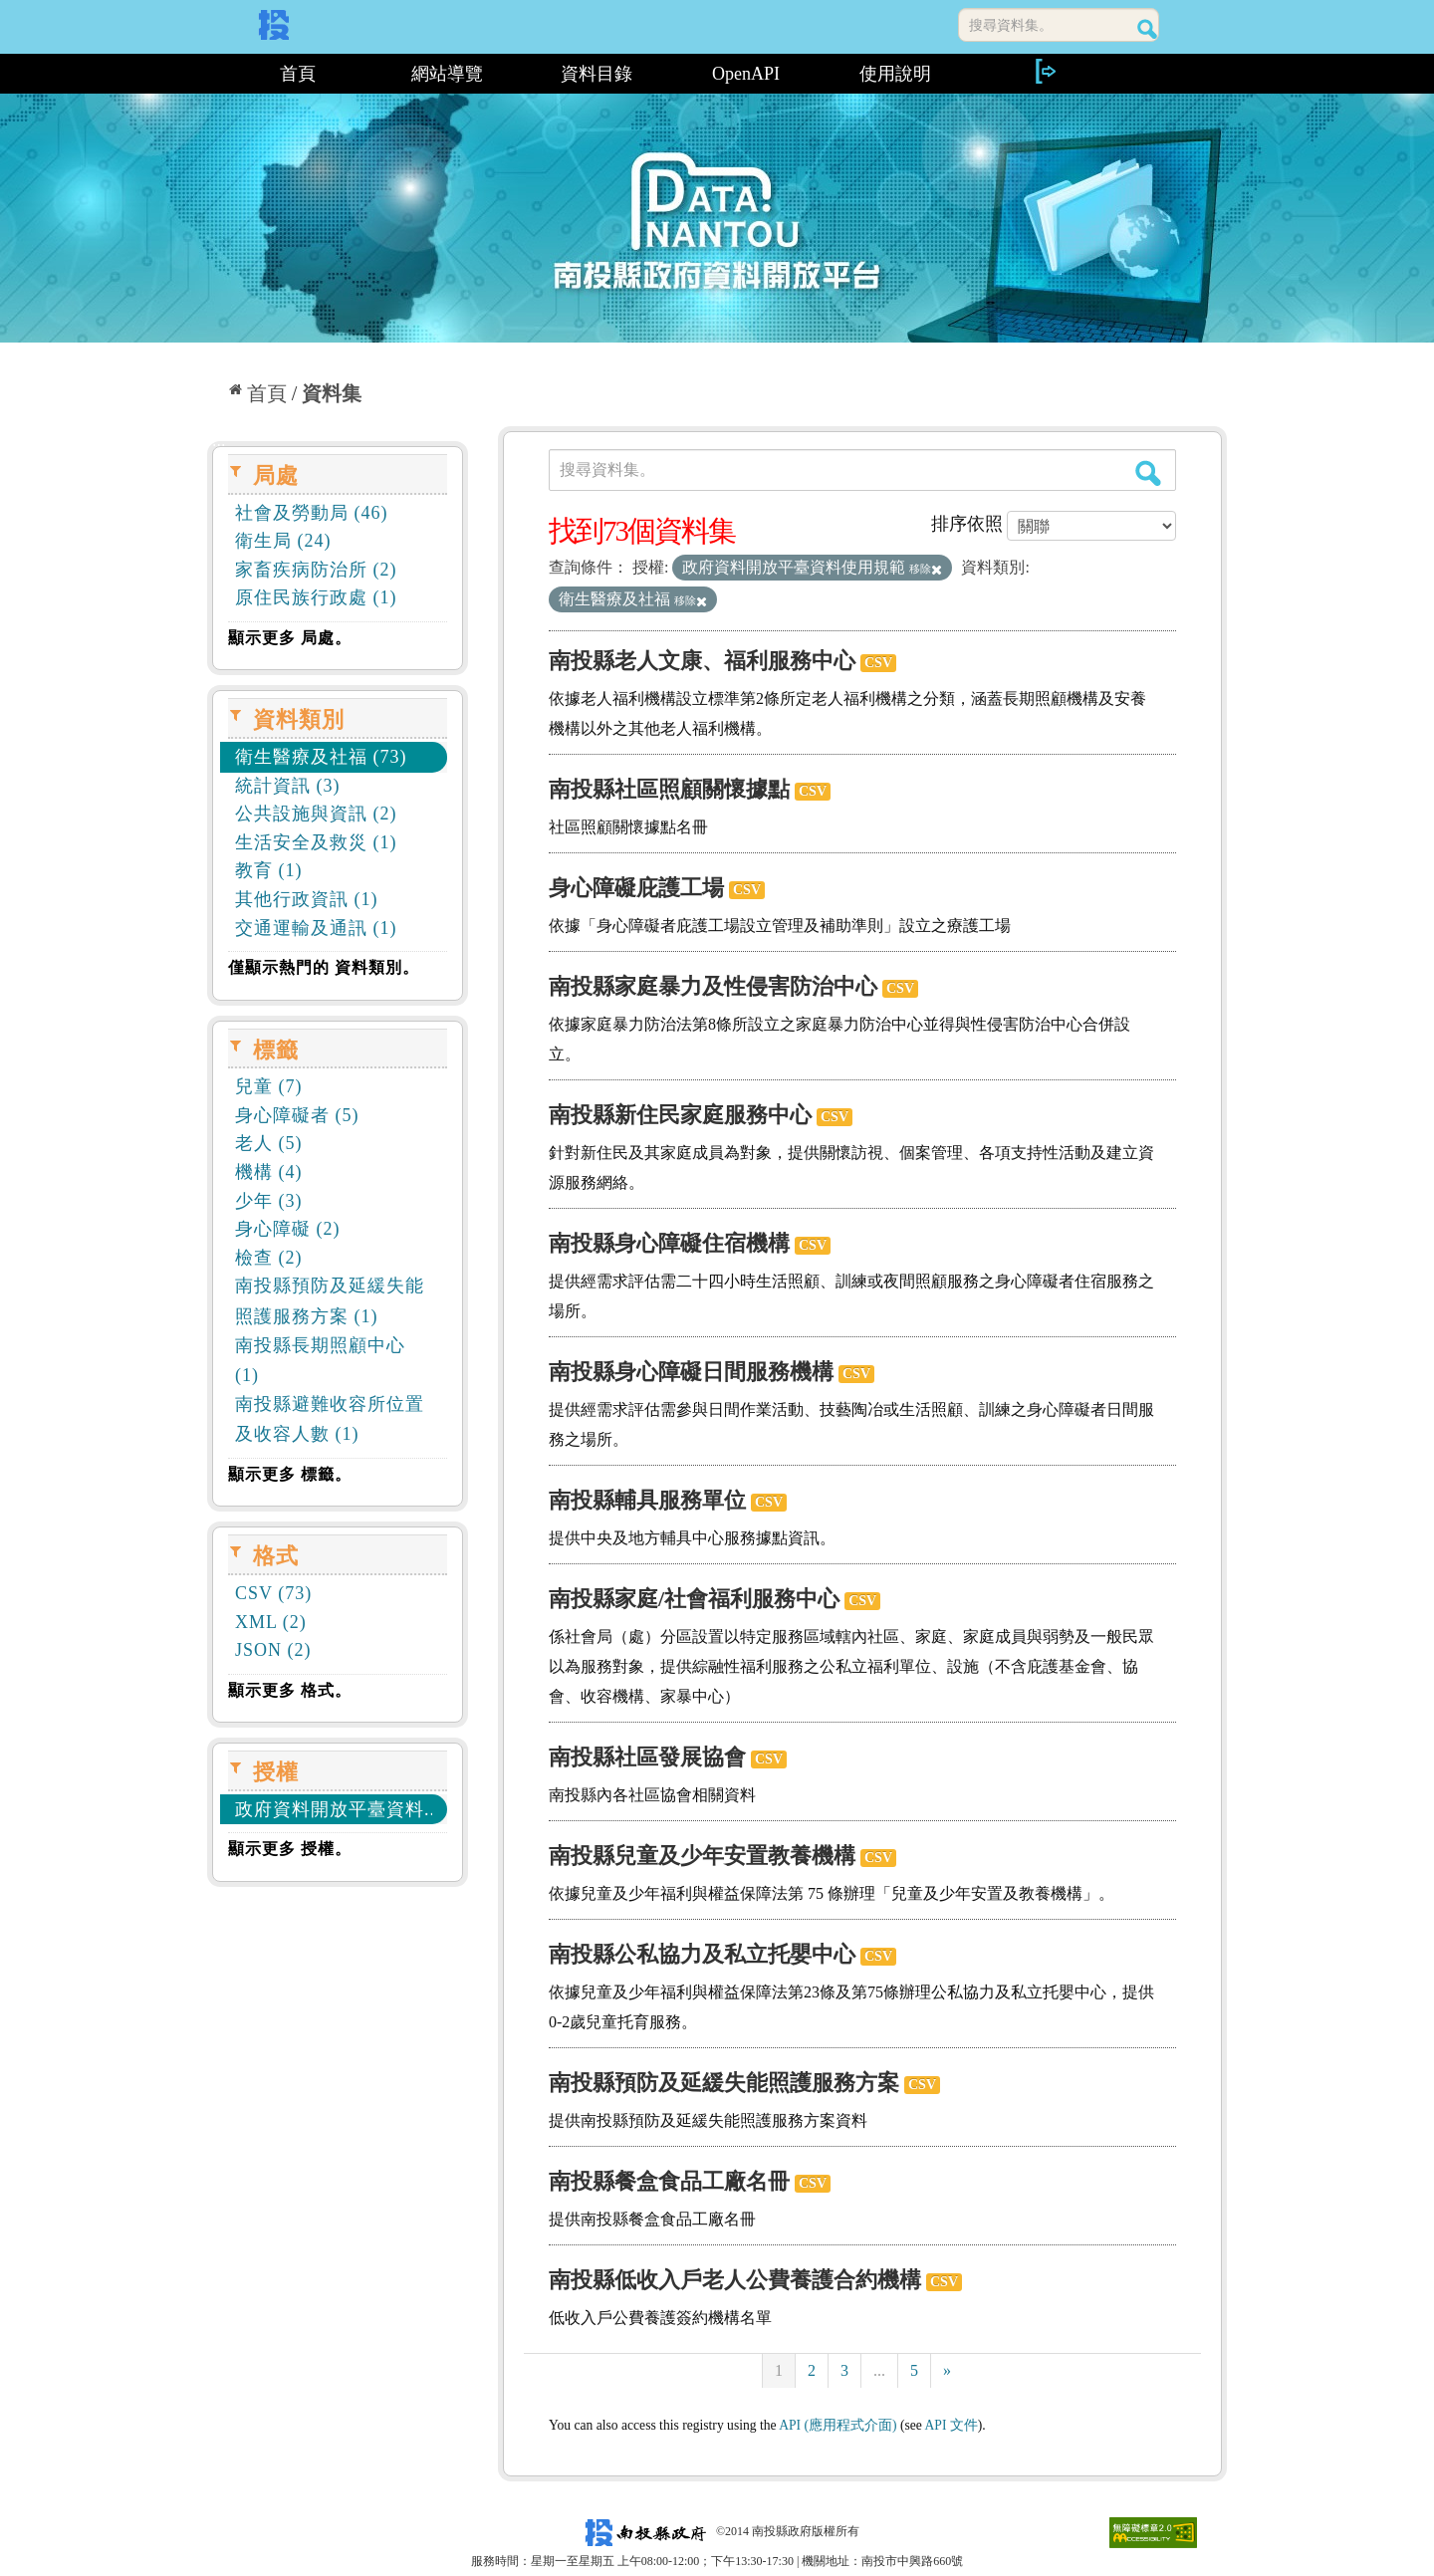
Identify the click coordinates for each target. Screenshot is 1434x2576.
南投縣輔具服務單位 (647, 1500)
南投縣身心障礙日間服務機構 (691, 1371)
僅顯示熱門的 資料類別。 (323, 967)
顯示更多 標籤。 (290, 1474)
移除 (925, 569)
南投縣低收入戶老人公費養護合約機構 (735, 2279)
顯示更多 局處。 (290, 637)
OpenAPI (746, 74)
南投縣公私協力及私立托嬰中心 (702, 1954)
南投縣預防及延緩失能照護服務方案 (724, 2082)
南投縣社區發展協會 (647, 1757)
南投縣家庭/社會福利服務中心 (694, 1598)
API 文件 (951, 2425)
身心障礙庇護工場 (636, 887)
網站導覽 (447, 74)
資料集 (331, 393)
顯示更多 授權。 (290, 1848)
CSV (878, 662)
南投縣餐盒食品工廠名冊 (669, 2181)
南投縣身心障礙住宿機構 (669, 1243)
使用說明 (895, 74)
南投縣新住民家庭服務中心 (680, 1114)
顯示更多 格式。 (290, 1690)
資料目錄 (596, 74)
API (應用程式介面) (837, 2425)
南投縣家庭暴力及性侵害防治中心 (713, 986)
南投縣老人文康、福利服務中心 (702, 660)
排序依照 (967, 524)
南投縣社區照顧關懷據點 (669, 789)
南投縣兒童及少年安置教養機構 (702, 1855)
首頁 (298, 74)
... (879, 2370)
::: (214, 74)
